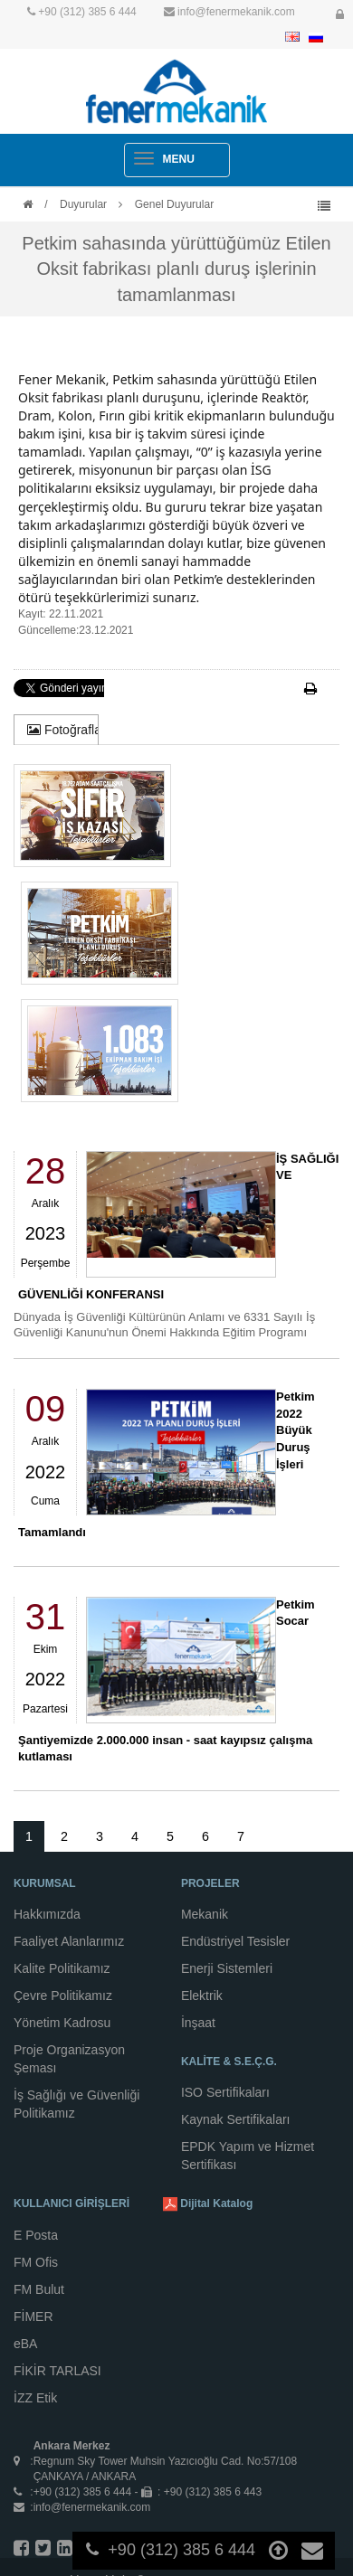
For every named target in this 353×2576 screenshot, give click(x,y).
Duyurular (83, 204)
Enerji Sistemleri (226, 1968)
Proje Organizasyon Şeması (69, 2059)
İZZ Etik (35, 2398)
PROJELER (210, 1883)
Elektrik (202, 1995)
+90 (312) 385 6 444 (87, 11)
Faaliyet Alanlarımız (69, 1941)
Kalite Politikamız (62, 1968)
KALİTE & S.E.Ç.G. (229, 2061)
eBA (25, 2343)
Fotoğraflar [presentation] (62, 729)
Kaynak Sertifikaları (236, 2119)
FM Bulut (39, 2289)
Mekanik (204, 1914)
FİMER (33, 2316)
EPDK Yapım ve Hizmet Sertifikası (247, 2155)
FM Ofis (36, 2262)
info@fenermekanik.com (236, 11)
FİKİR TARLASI (57, 2371)
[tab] (56, 729)
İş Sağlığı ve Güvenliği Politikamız (76, 2104)
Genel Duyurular (174, 204)
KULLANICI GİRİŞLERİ (71, 2203)
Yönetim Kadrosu (62, 2022)
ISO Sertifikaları (225, 2092)
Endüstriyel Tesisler (235, 1941)
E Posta (36, 2235)
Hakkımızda (47, 1914)
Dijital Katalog (208, 2204)
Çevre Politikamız (63, 1995)
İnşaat (198, 2022)
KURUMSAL (45, 1883)
